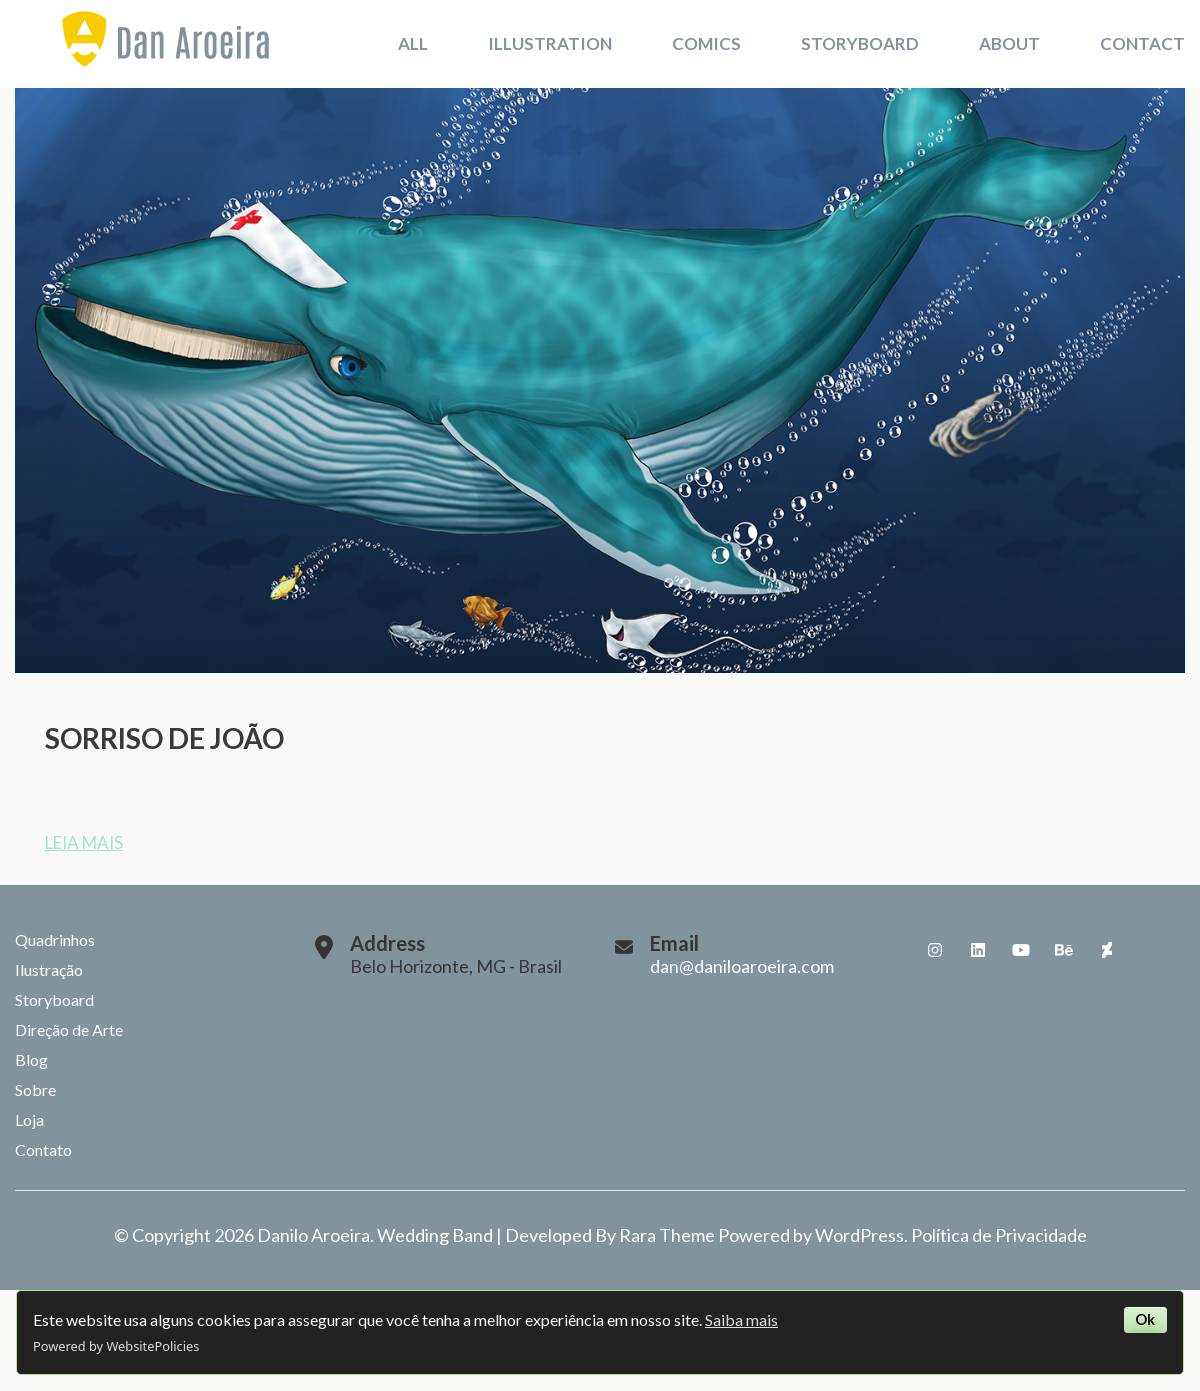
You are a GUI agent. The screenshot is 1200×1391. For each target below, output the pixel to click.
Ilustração (49, 969)
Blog (31, 1059)
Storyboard (860, 43)
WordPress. (861, 1235)
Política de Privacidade (999, 1235)
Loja (29, 1119)
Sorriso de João (164, 738)
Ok (1145, 1319)
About (1009, 43)
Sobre (35, 1089)
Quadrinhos (55, 939)
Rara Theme (667, 1235)
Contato (43, 1149)
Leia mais (84, 842)
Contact (1142, 43)
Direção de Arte (69, 1029)
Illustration (550, 43)
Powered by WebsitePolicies (116, 1346)
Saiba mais (741, 1319)
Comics (706, 43)
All (413, 43)
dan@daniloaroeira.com (742, 966)
